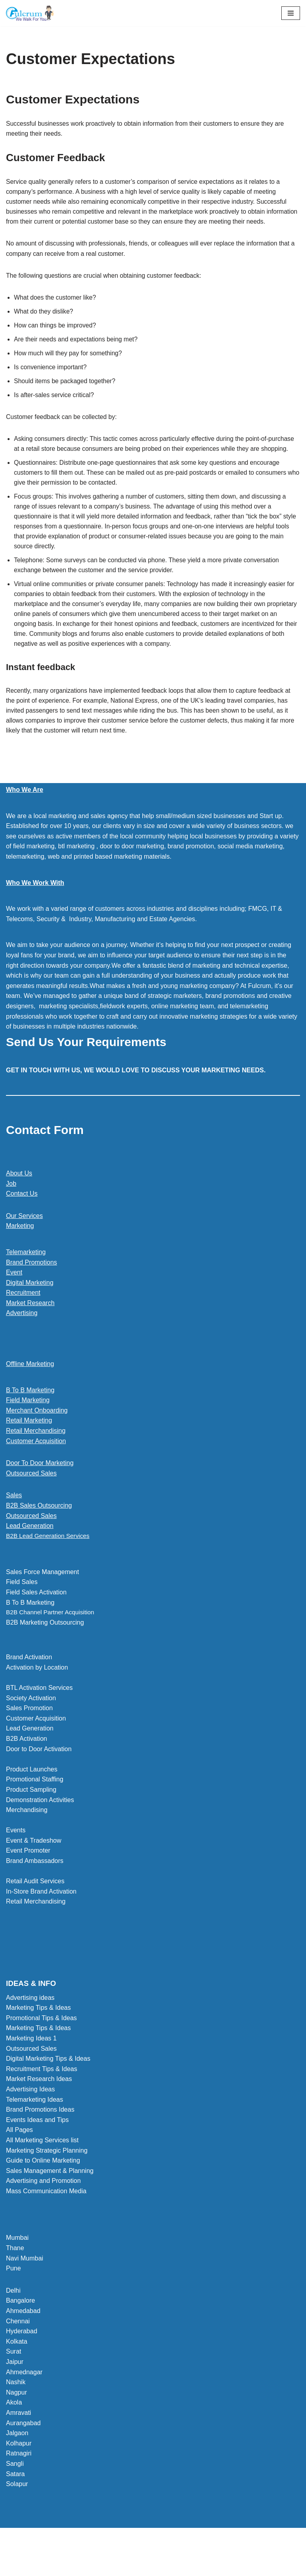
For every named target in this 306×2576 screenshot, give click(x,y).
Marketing (20, 1256)
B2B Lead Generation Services (50, 1566)
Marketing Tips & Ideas (38, 2039)
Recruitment (23, 1323)
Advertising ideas (30, 2029)
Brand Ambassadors (34, 1892)
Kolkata (16, 2372)
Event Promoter (28, 1882)
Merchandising (26, 1841)
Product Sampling (31, 1821)
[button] (153, 1567)
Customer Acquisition (36, 1471)
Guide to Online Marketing (43, 2191)
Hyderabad (21, 2362)
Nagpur (16, 2423)
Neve (117, 2567)
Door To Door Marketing (40, 1493)
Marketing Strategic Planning (47, 2181)
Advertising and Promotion (43, 2212)
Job (11, 1213)
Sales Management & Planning (50, 2202)
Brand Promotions (31, 1292)
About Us (19, 1203)
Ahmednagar (24, 2403)
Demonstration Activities (40, 1831)
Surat (13, 2383)
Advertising (21, 1343)
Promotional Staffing (34, 1810)
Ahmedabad (23, 2342)
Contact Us (21, 1224)
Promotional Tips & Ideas (41, 2049)
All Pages (19, 2161)
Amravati (18, 2444)
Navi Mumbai (24, 2289)
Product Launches (31, 1800)
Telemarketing (26, 1282)
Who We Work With (35, 913)
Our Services (24, 1246)
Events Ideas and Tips (37, 2151)
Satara (15, 2505)
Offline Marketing (30, 1394)
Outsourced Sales (31, 1503)
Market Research (30, 1333)
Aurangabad (23, 2454)
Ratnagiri (18, 2484)
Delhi (13, 2322)
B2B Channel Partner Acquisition (52, 1643)
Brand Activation (29, 1688)
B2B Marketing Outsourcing (45, 1653)
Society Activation (31, 1729)
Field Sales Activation (36, 1623)
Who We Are (24, 820)
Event (14, 1303)
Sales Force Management (42, 1603)
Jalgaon (17, 2464)
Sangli (15, 2495)
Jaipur (15, 2393)
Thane (15, 2279)
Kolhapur (18, 2474)
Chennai (18, 2352)
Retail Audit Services (35, 1912)
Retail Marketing (29, 1451)
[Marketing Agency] (30, 13)
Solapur (17, 2515)
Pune (13, 2299)
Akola (14, 2433)
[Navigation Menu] (290, 13)
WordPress (180, 2567)
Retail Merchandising (35, 1461)
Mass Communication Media (46, 2222)
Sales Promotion (29, 1739)
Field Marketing (27, 1430)
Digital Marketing (29, 1312)
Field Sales (21, 1613)
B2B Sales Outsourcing (39, 1536)
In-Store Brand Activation (41, 1922)
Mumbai (17, 2269)
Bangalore (20, 2332)
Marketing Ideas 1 (31, 2069)
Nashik (16, 2413)
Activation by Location (37, 1698)
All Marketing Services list (42, 2171)
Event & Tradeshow (33, 1872)
